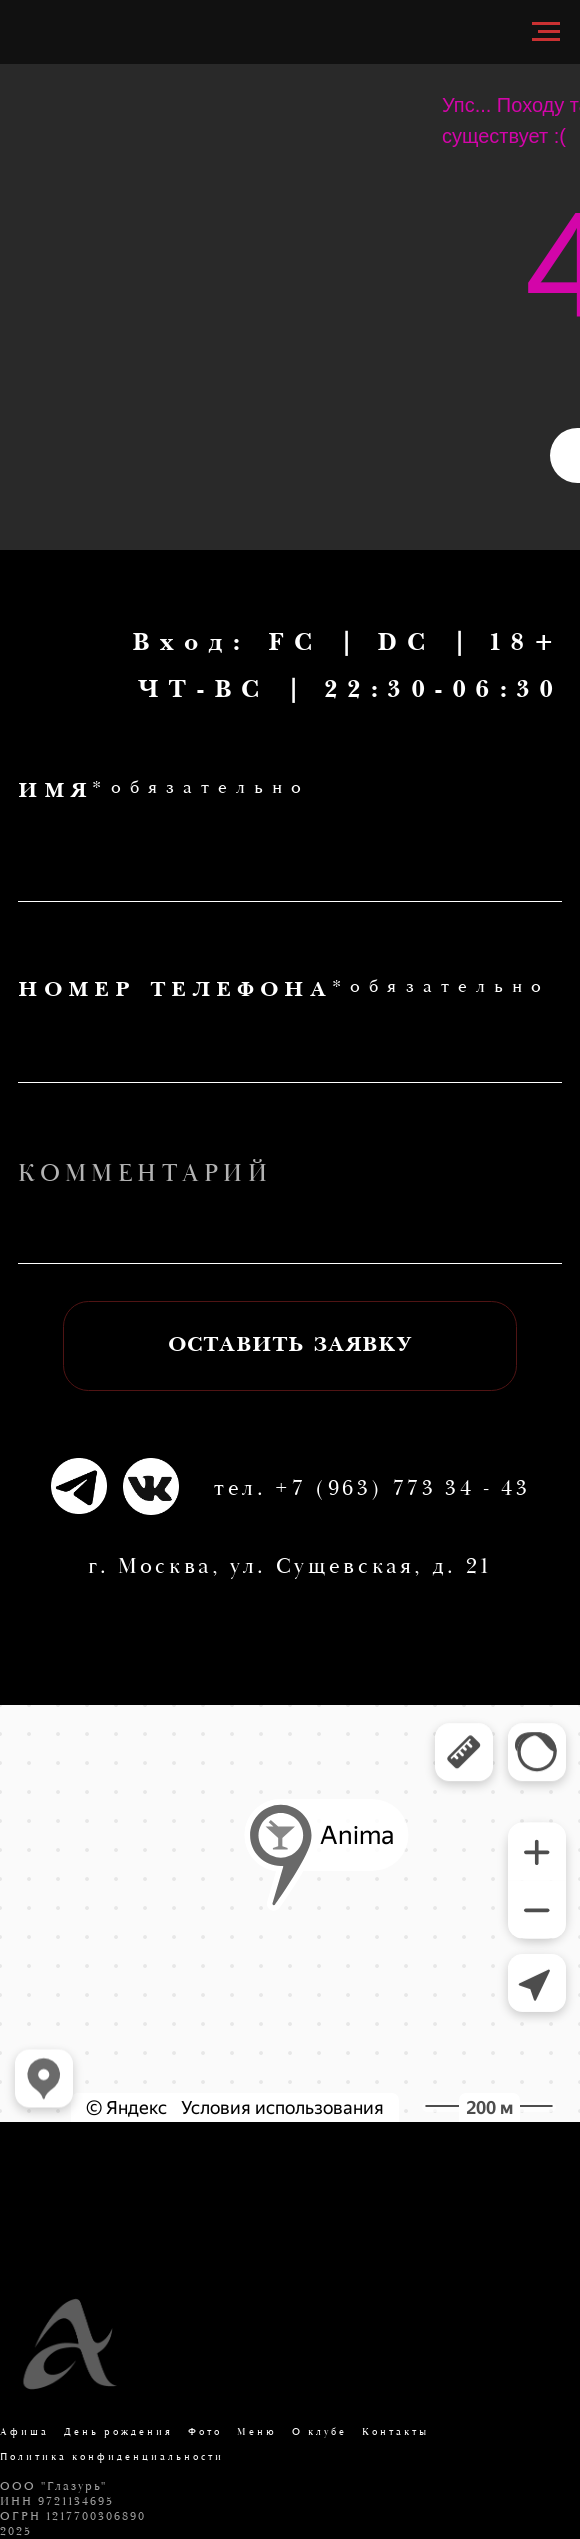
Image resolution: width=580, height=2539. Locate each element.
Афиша (24, 2432)
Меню (257, 2432)
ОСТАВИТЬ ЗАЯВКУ (290, 1346)
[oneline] (290, 1228)
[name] (290, 865)
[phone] (290, 1046)
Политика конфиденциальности (112, 2457)
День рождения (118, 2432)
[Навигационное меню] (546, 32)
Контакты (395, 2432)
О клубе (319, 2432)
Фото (205, 2432)
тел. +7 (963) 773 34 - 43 (372, 1489)
